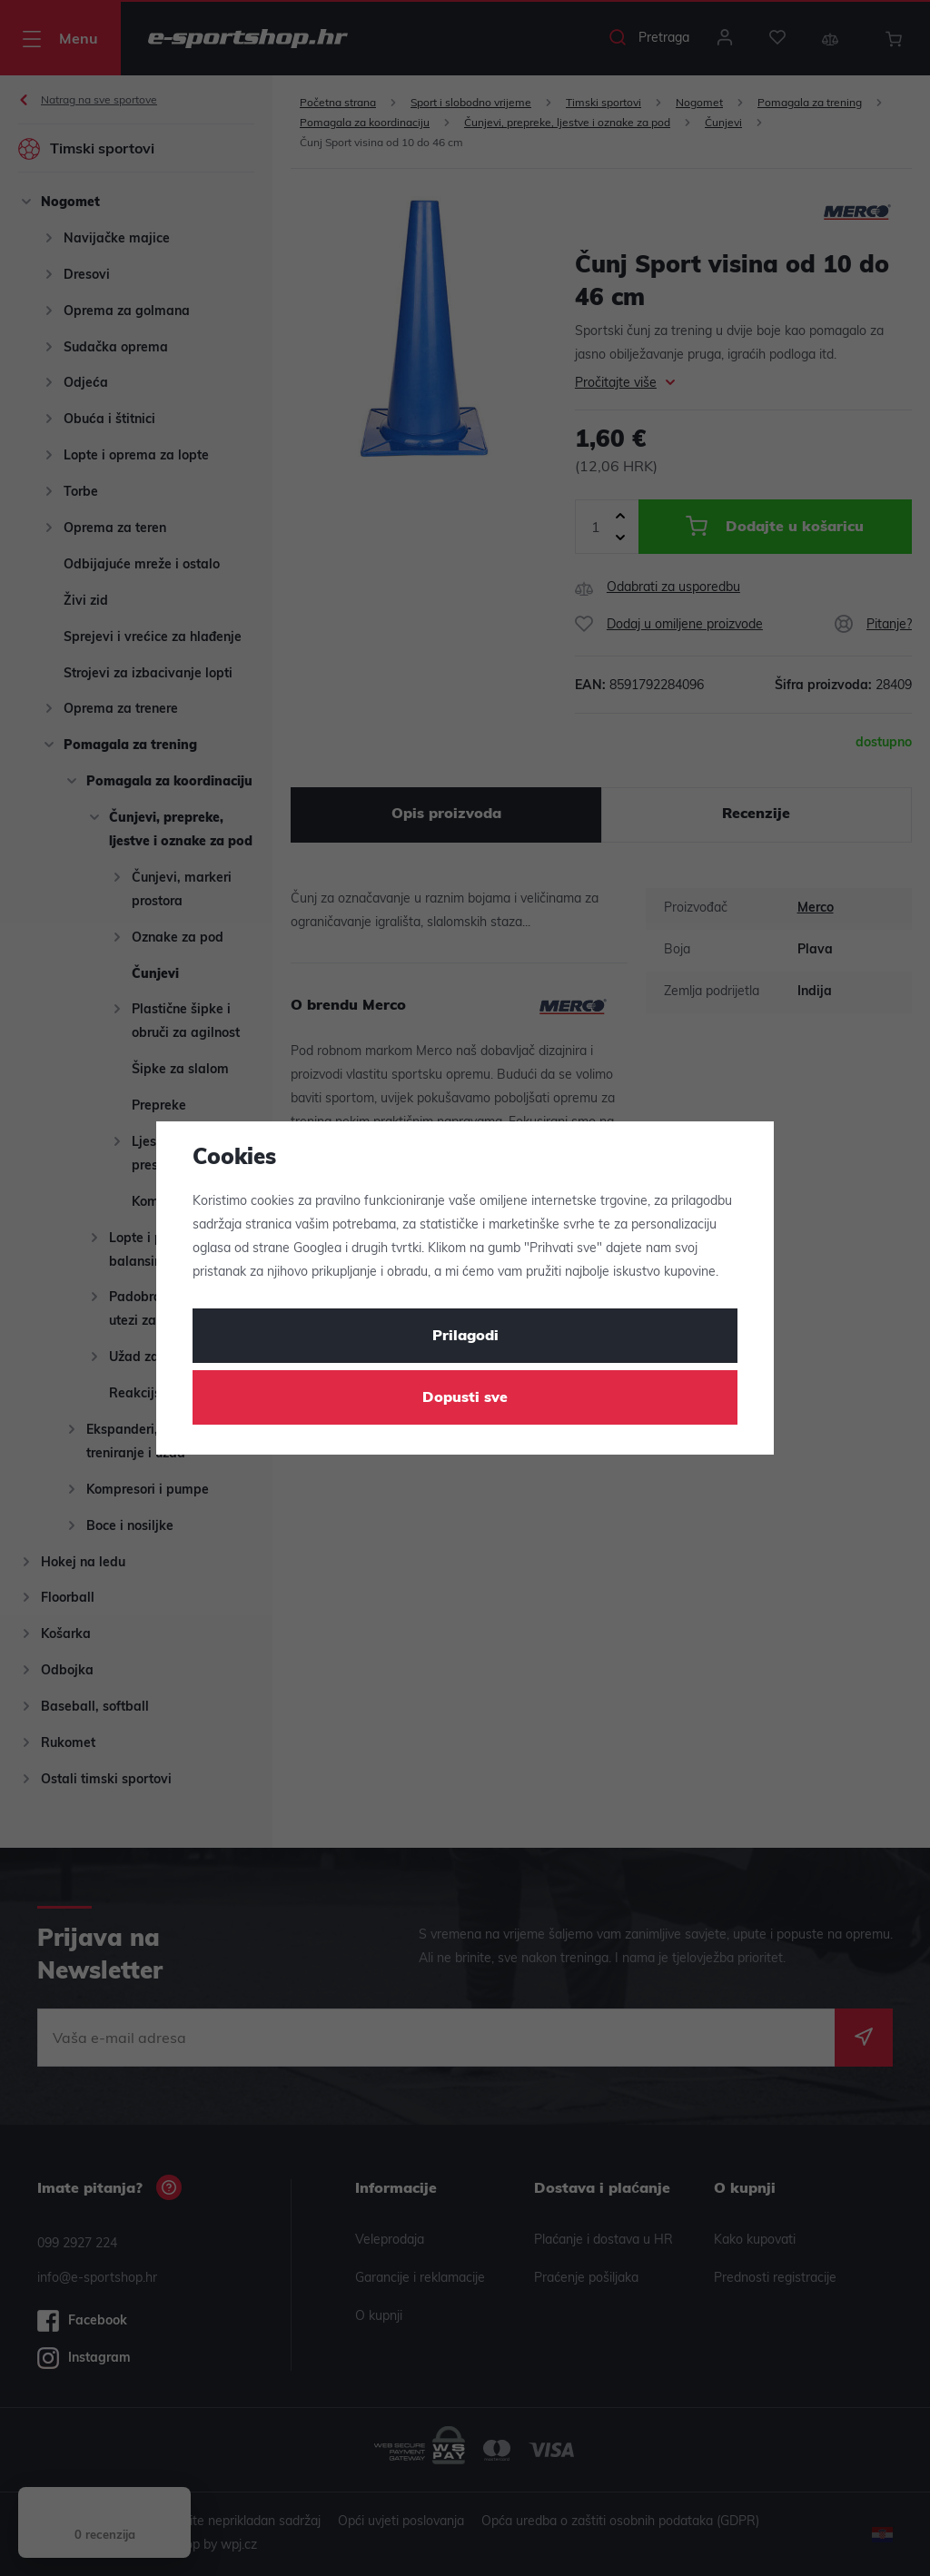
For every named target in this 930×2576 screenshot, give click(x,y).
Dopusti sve (465, 1398)
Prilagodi (465, 1336)
